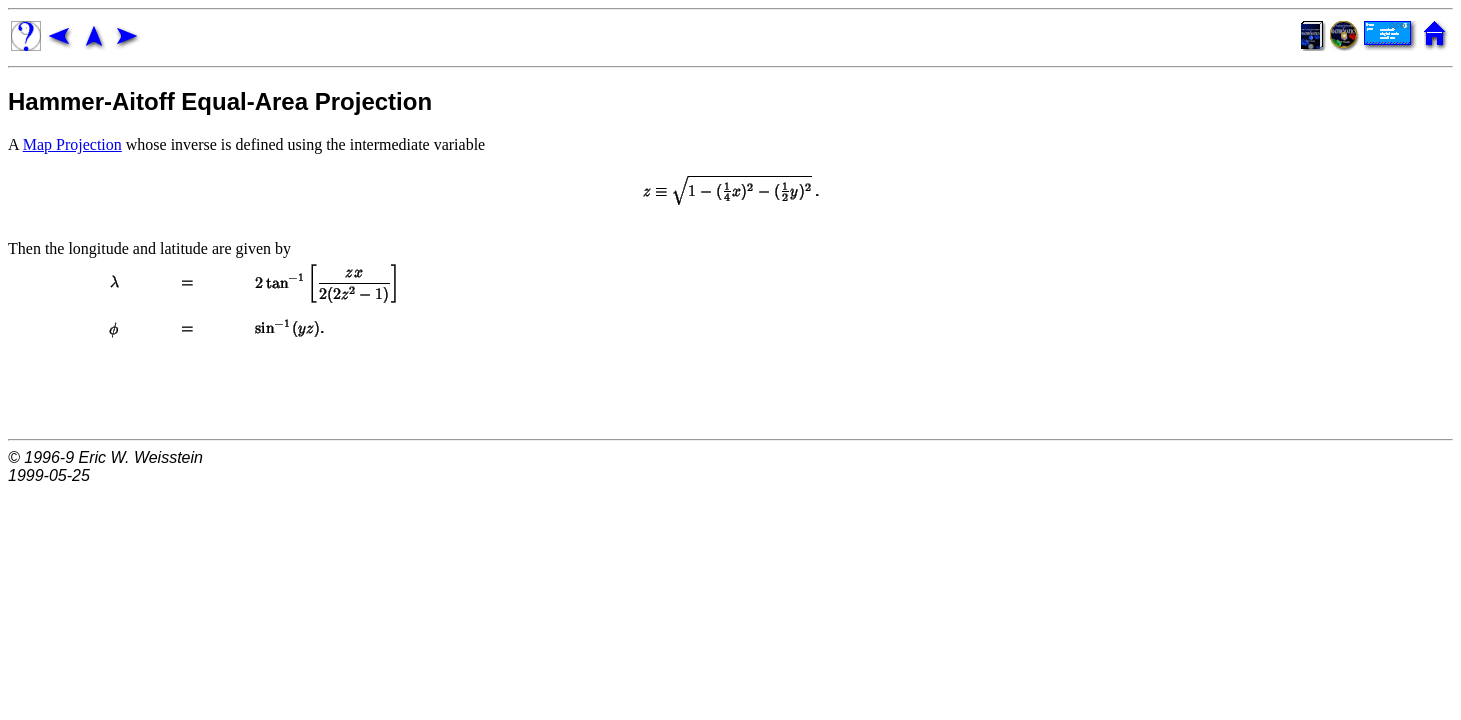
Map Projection (72, 144)
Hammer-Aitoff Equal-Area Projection (220, 101)
